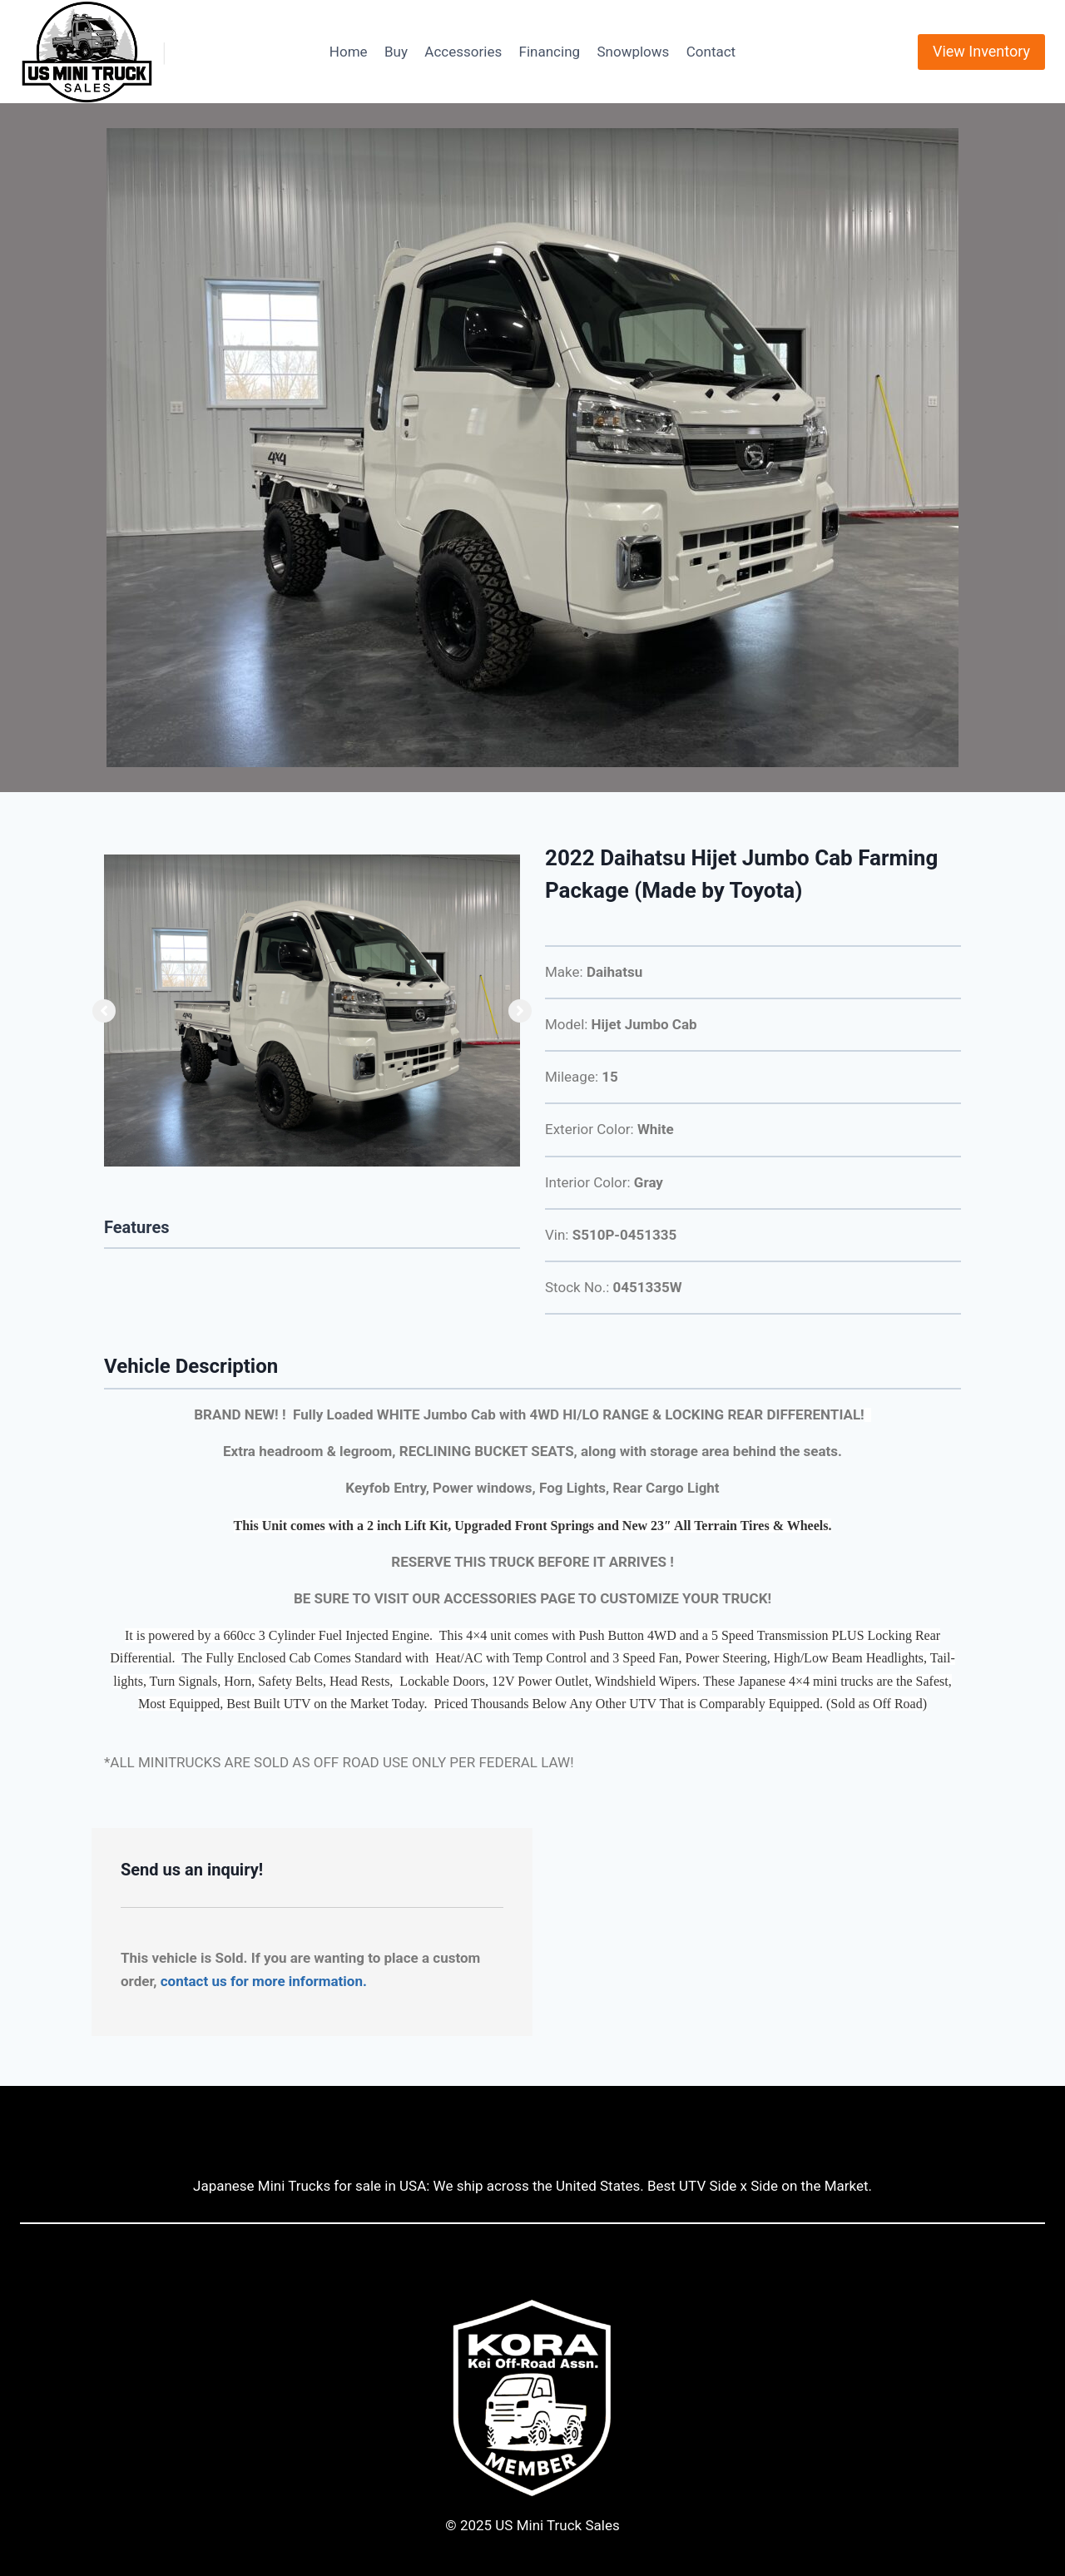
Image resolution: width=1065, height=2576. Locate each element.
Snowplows (633, 51)
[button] (104, 1011)
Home (348, 51)
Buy (396, 51)
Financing (550, 51)
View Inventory (981, 51)
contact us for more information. (264, 1981)
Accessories (463, 51)
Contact (711, 51)
